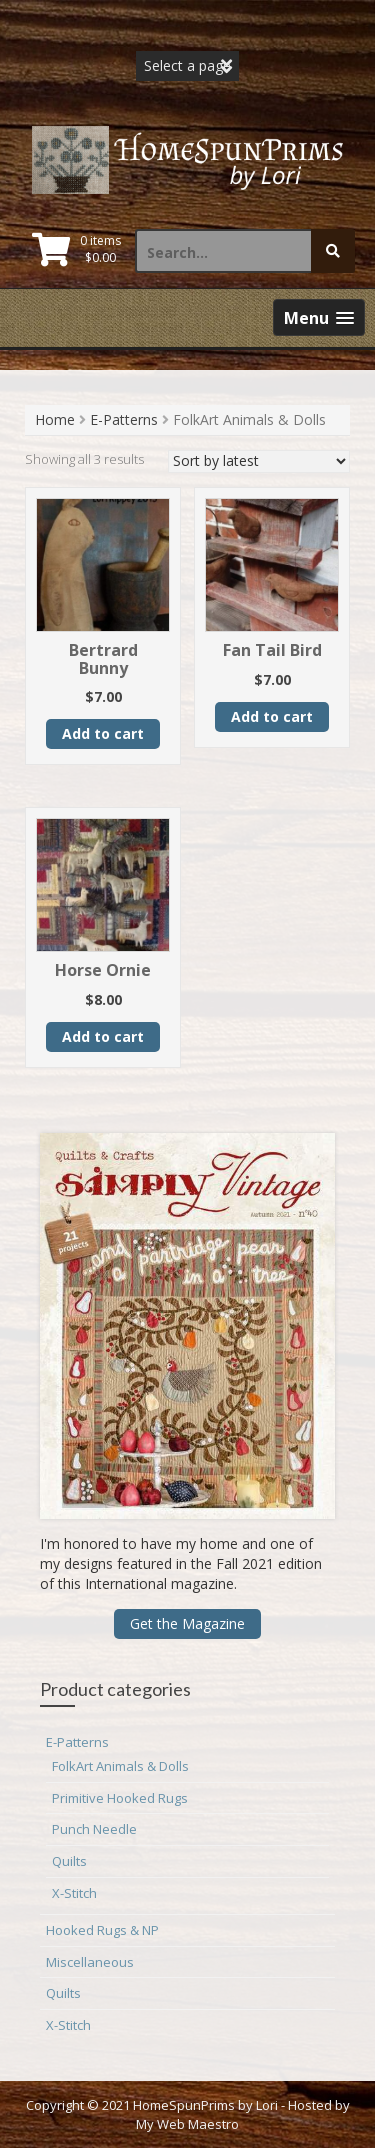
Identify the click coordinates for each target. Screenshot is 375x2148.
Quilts (69, 1861)
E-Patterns (124, 419)
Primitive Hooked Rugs (120, 1798)
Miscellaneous (90, 1962)
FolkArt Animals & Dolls (120, 1766)
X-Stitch (74, 1893)
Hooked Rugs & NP (102, 1930)
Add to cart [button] (103, 733)
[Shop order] (259, 461)
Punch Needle (94, 1829)
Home (55, 419)
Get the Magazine (187, 1623)
